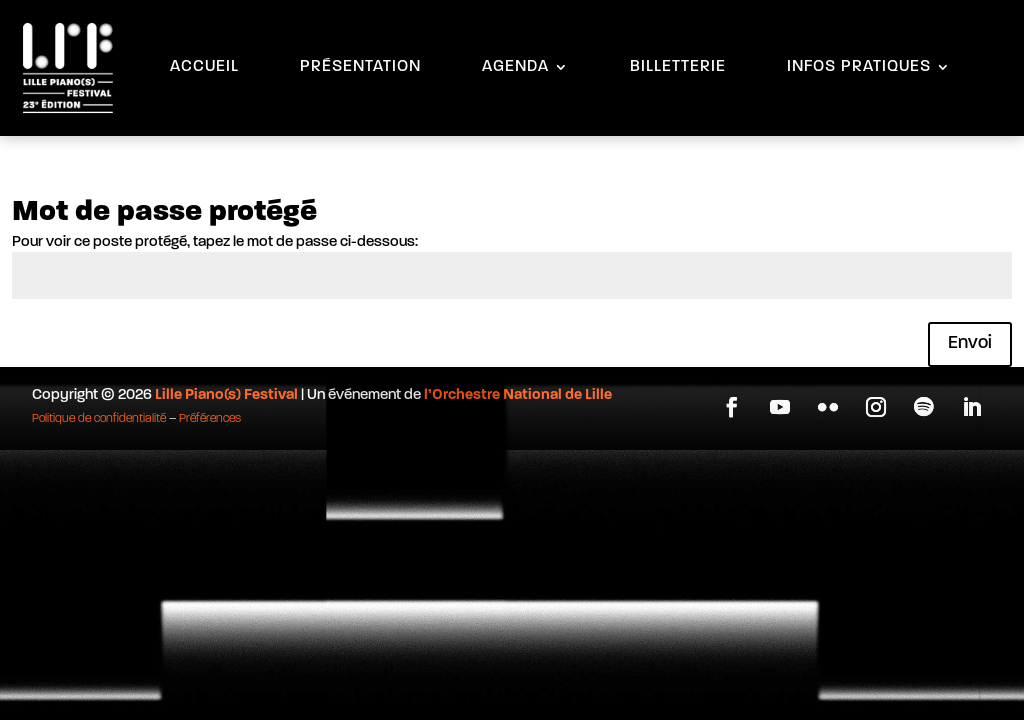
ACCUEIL (204, 67)
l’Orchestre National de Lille (518, 395)
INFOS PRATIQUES (859, 67)
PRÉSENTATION (360, 67)
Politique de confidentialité (99, 419)
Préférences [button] (210, 419)
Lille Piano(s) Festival (226, 395)
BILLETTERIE (678, 67)
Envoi (970, 343)
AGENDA (515, 67)
